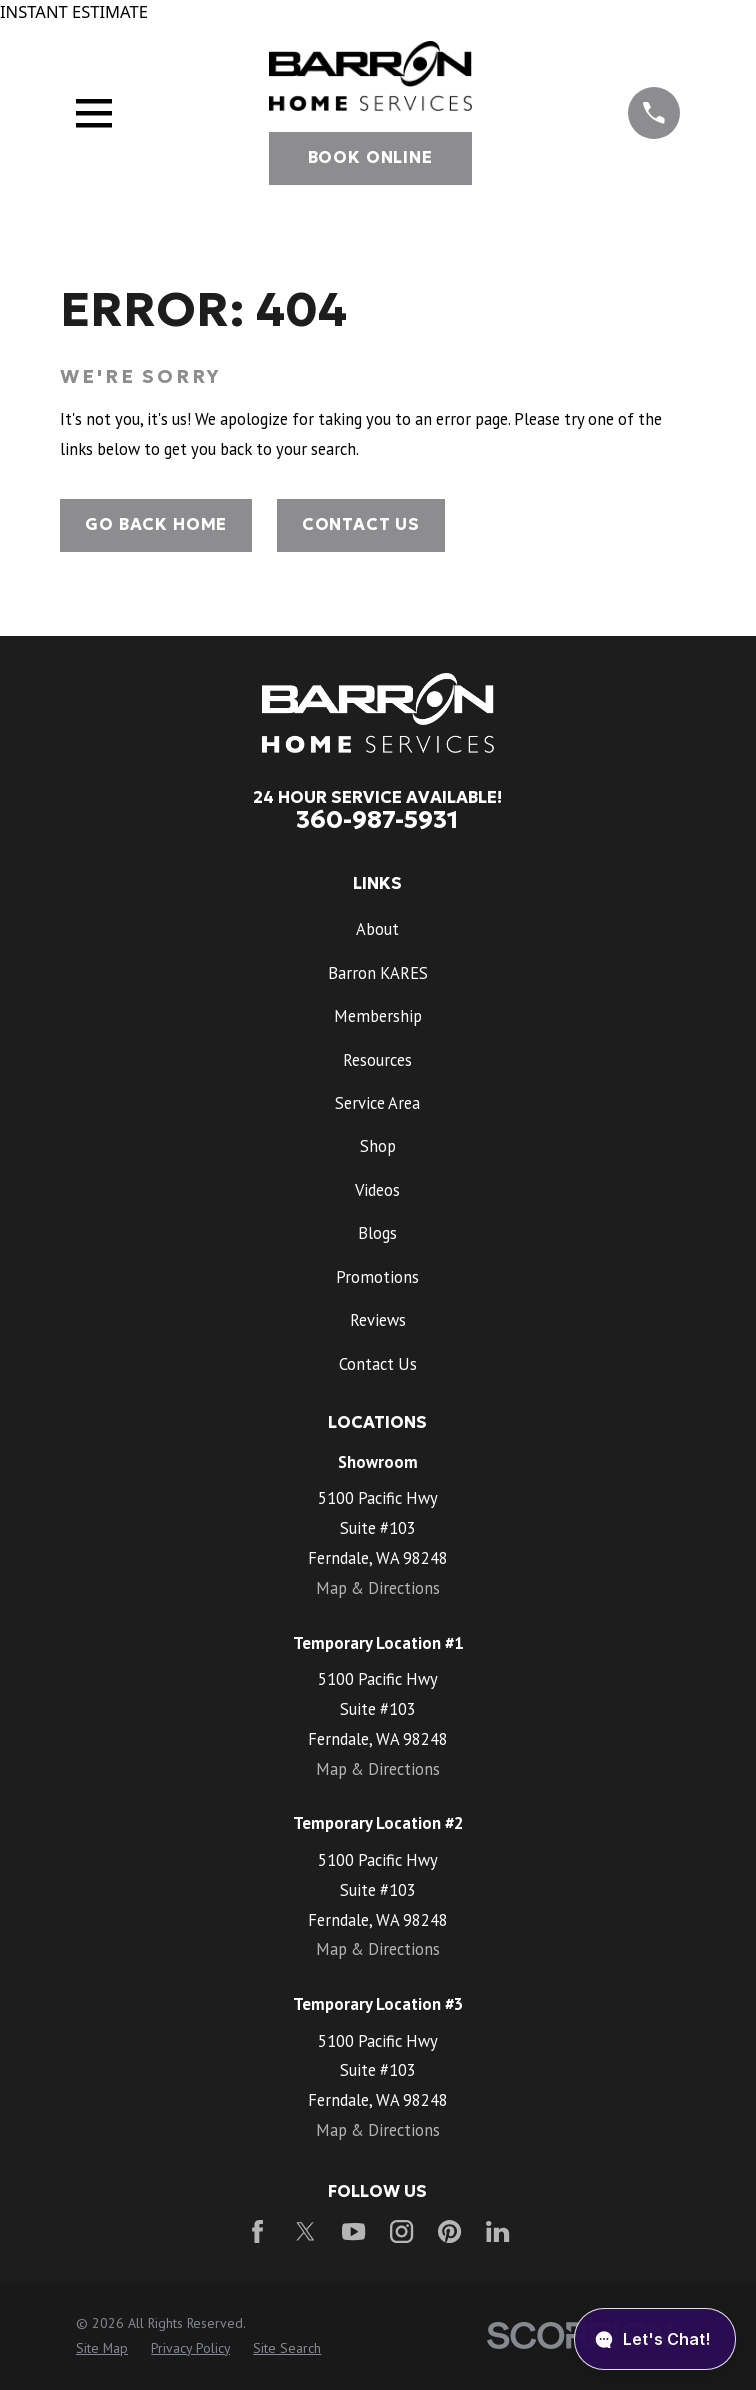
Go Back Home (156, 524)
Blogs (377, 1233)
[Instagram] (401, 2231)
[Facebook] (257, 2231)
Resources (377, 1060)
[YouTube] (353, 2231)
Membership (378, 1016)
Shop (378, 1146)
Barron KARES (378, 973)
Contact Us (361, 524)
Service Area (377, 1103)
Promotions (377, 1277)
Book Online (370, 157)
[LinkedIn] (497, 2231)
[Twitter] (305, 2231)
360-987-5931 (377, 819)
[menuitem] (102, 2348)
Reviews (378, 1320)
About (377, 929)
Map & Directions (378, 1588)
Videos (377, 1190)
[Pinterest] (449, 2231)
